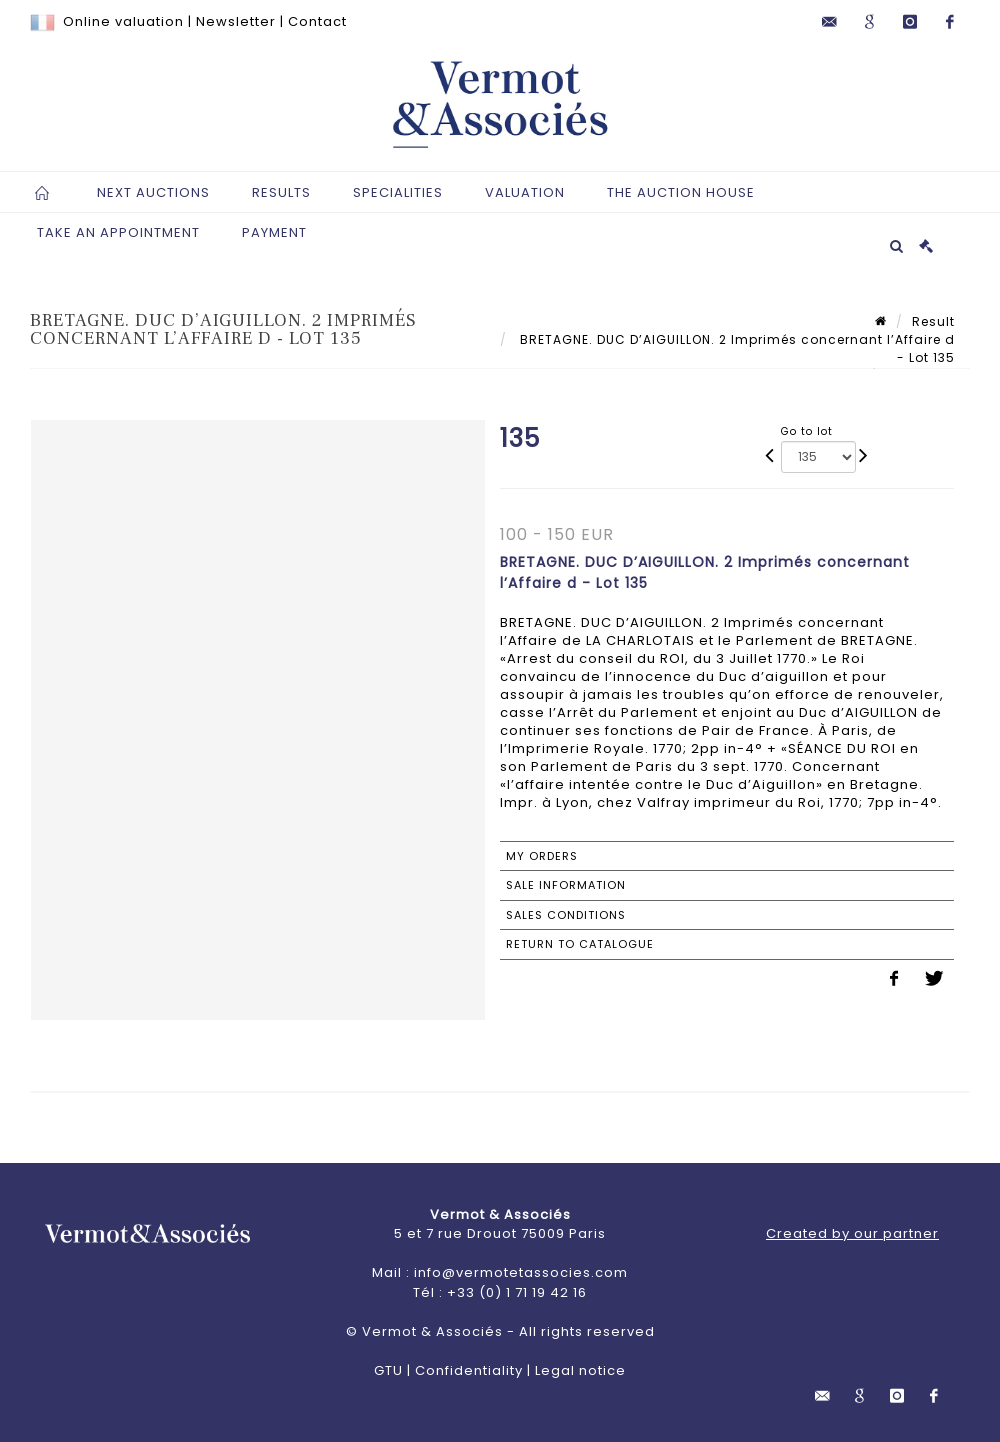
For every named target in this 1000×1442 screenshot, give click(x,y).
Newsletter (236, 21)
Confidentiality (469, 1370)
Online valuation (123, 21)
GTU (388, 1370)
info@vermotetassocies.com (521, 1272)
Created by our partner (852, 1233)
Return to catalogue (580, 944)
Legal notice (580, 1370)
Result (933, 321)
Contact (317, 21)
